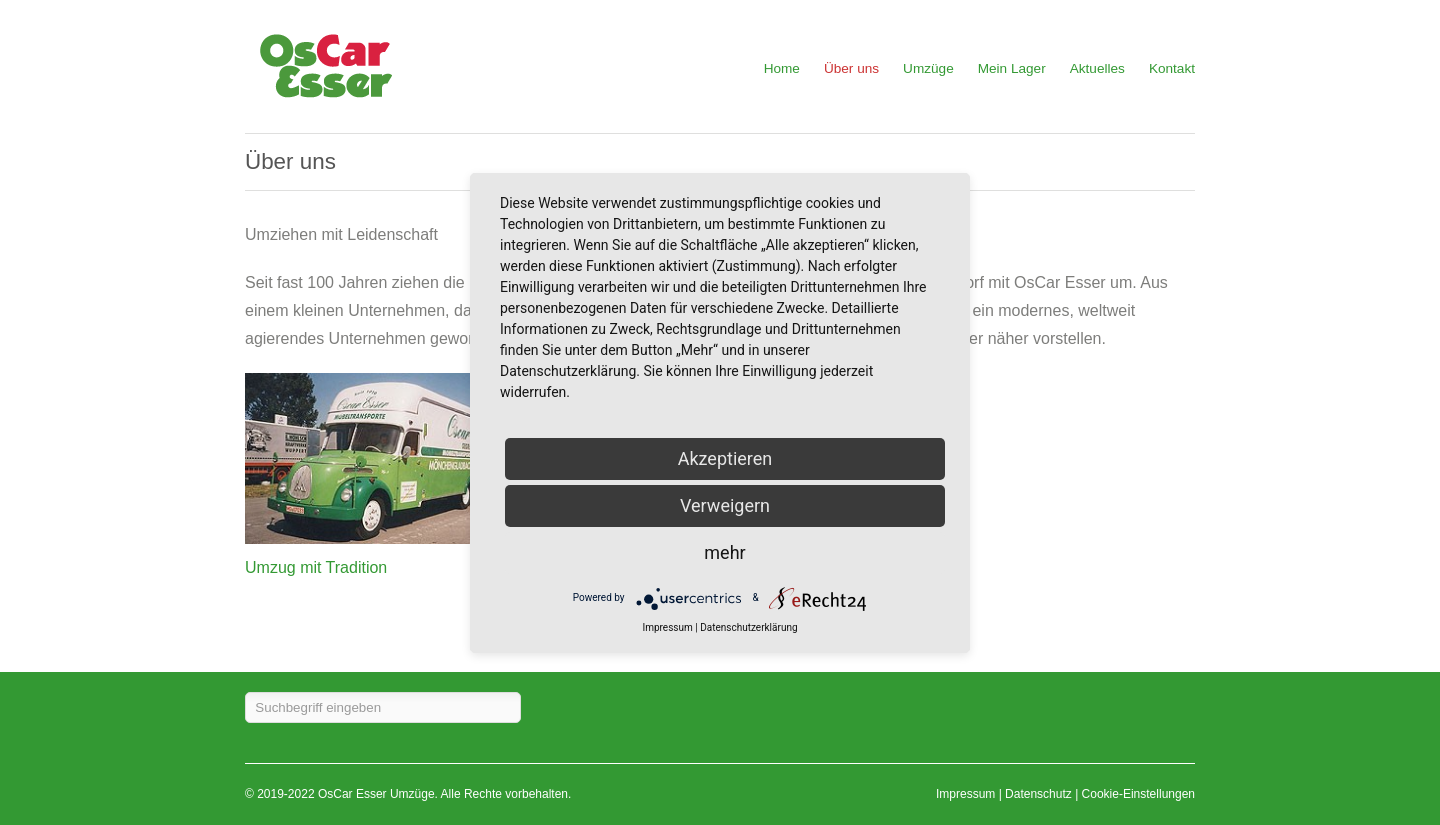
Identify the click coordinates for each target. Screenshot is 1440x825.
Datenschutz (1038, 794)
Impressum (965, 794)
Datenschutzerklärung (748, 628)
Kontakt (1172, 68)
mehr (724, 552)
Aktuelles (1097, 68)
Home (782, 68)
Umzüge (928, 68)
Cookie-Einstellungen (1138, 794)
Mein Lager (1012, 68)
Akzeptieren (725, 458)
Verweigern (725, 505)
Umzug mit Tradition (316, 567)
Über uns (851, 68)
